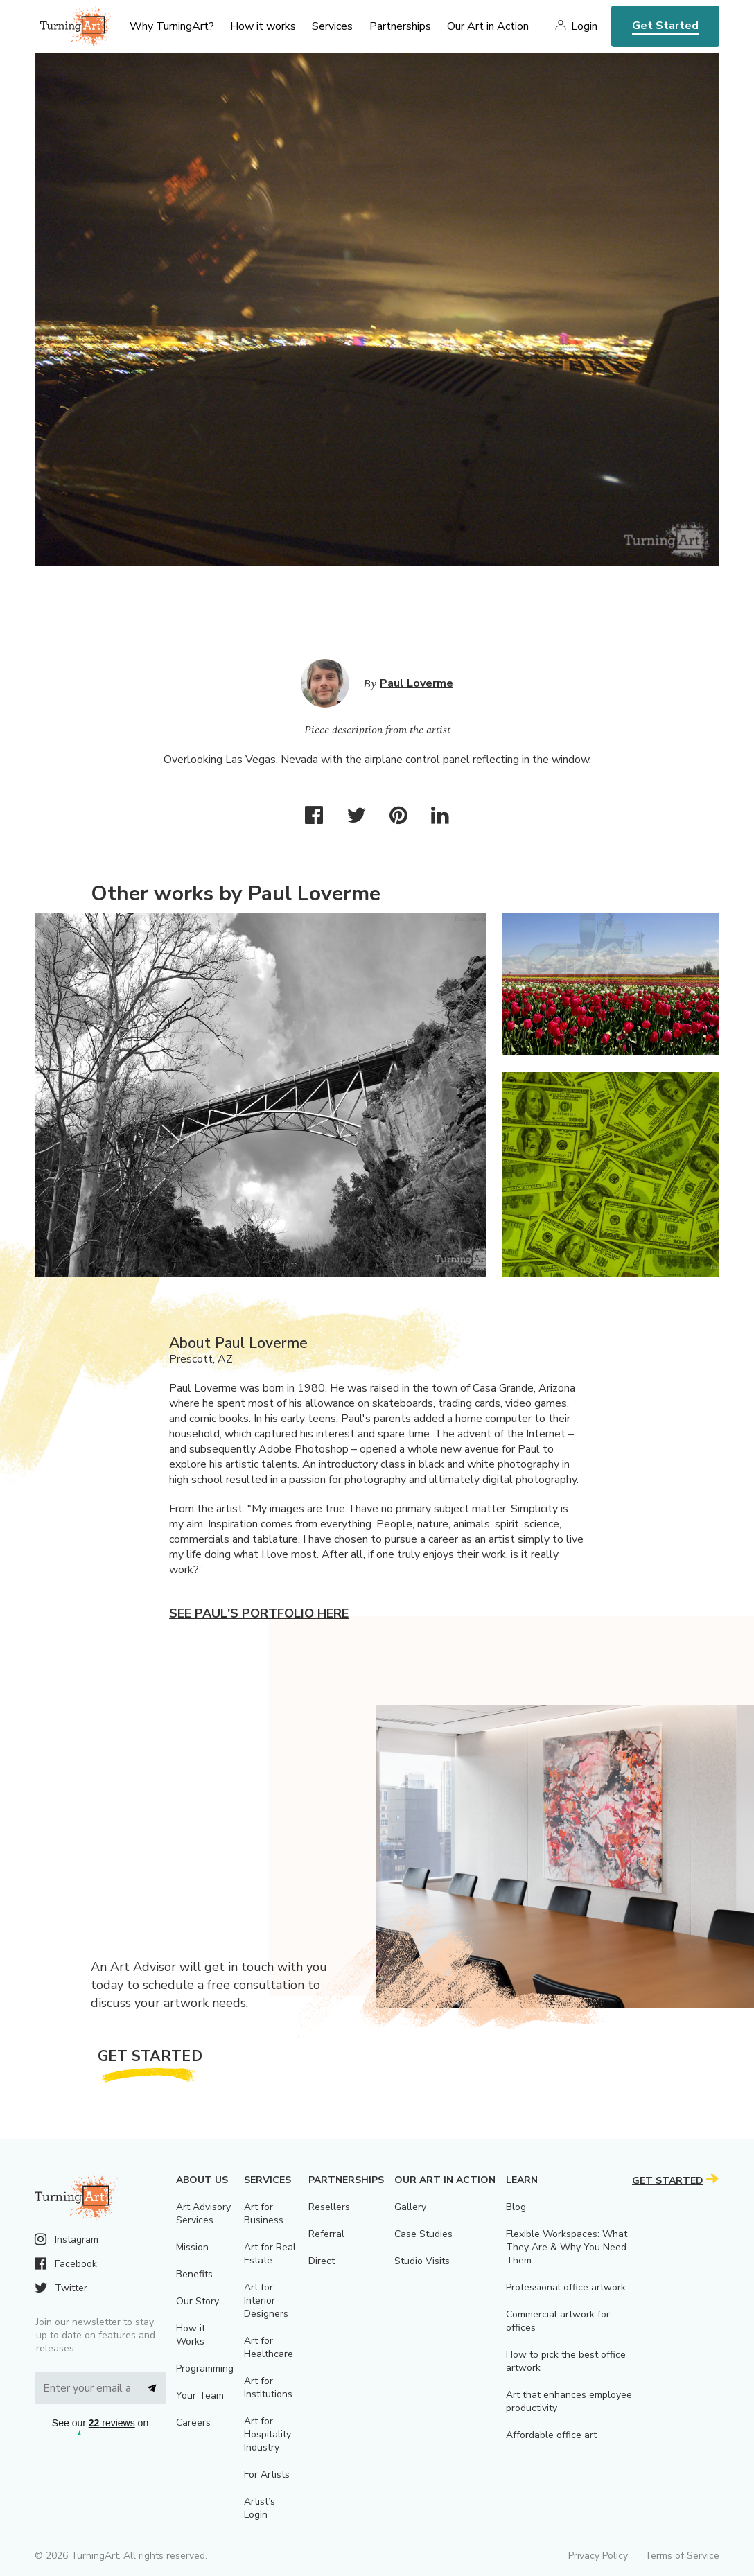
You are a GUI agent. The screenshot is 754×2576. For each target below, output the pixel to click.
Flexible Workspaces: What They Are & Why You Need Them (566, 2247)
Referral (326, 2234)
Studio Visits (422, 2261)
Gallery (410, 2207)
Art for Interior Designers (266, 2300)
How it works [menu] (263, 26)
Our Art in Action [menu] (488, 26)
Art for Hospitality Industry (267, 2434)
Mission (192, 2247)
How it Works (190, 2335)
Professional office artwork (566, 2287)
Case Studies (423, 2234)
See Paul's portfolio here (259, 1613)
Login (584, 26)
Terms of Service (682, 2555)
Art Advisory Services (203, 2213)
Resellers (329, 2207)
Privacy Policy (598, 2555)
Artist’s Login (259, 2508)
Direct (321, 2261)
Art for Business (263, 2213)
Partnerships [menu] (400, 26)
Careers (193, 2422)
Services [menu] (332, 26)
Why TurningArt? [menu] (172, 26)
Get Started (665, 25)
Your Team (200, 2395)
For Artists (267, 2474)
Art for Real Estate (270, 2254)
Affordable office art (551, 2435)
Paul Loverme (416, 683)
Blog (516, 2207)
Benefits (194, 2274)
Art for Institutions (268, 2387)
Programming (205, 2368)
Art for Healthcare (268, 2347)
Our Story (197, 2301)
